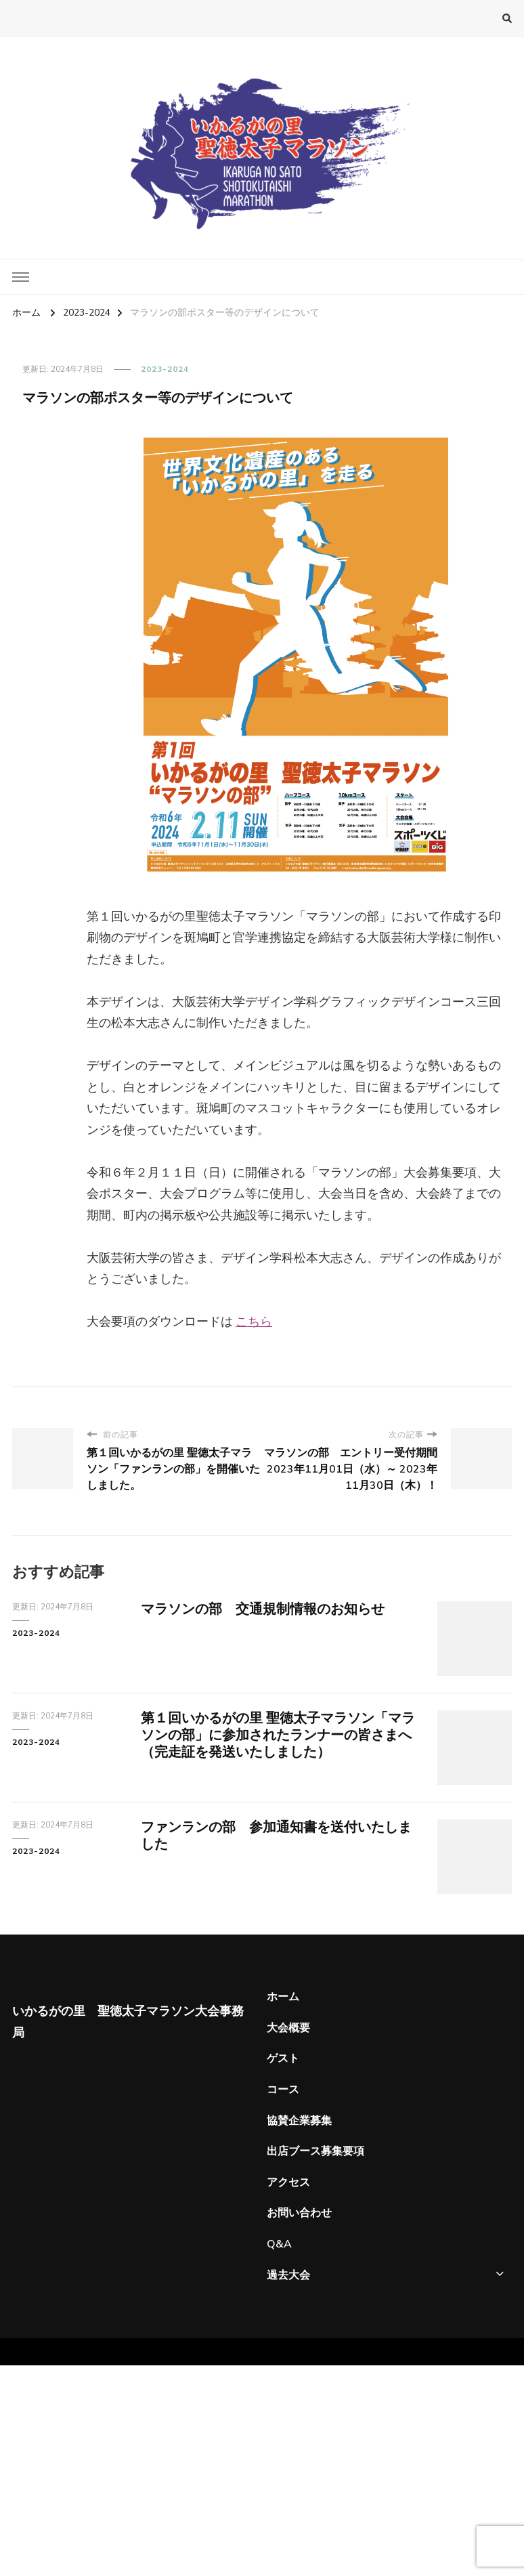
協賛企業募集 (299, 2120)
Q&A (279, 2244)
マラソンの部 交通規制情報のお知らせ (263, 1609)
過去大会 (288, 2275)
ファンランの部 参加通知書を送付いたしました (276, 1835)
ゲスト (283, 2058)
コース (283, 2089)
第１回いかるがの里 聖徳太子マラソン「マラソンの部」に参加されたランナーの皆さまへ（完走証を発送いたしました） (278, 1735)
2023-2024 (165, 369)
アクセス (288, 2182)
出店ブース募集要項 (315, 2151)
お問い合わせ (299, 2212)
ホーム (283, 1996)
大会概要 (288, 2028)
